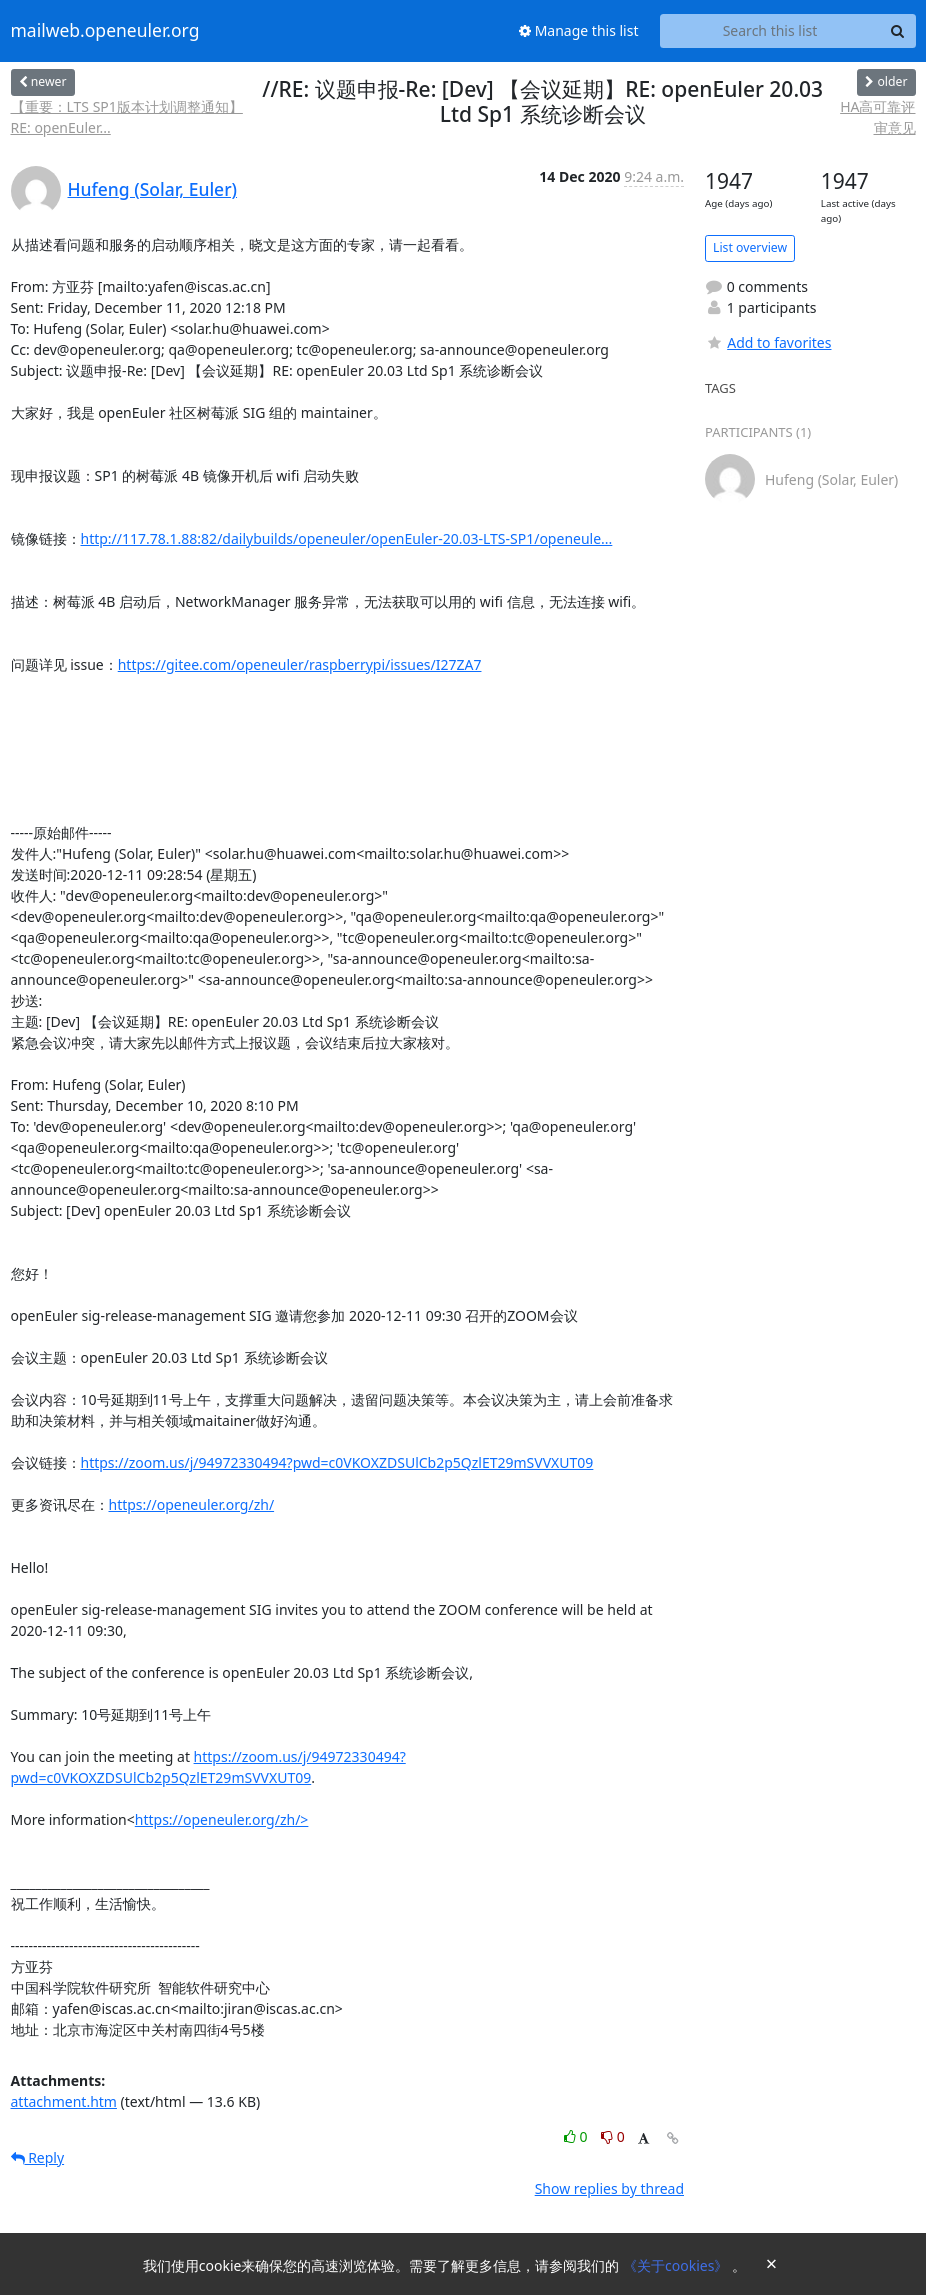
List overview (750, 247)
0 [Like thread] (577, 2136)
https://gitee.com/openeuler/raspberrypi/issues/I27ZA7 (300, 664)
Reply (38, 2157)
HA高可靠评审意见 (877, 117)
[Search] (898, 31)
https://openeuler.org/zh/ (192, 1504)
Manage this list (579, 30)
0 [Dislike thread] (613, 2136)
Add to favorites (768, 342)
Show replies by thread (609, 2188)
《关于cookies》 (677, 2265)
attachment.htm (64, 2101)
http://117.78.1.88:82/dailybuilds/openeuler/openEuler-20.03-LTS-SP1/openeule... (347, 538)
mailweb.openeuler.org (105, 31)
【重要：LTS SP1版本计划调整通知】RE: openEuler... (127, 117)
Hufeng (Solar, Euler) (153, 189)
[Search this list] (770, 31)
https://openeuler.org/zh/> (222, 1819)
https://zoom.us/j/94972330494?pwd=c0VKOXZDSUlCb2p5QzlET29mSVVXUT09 (337, 1462)
